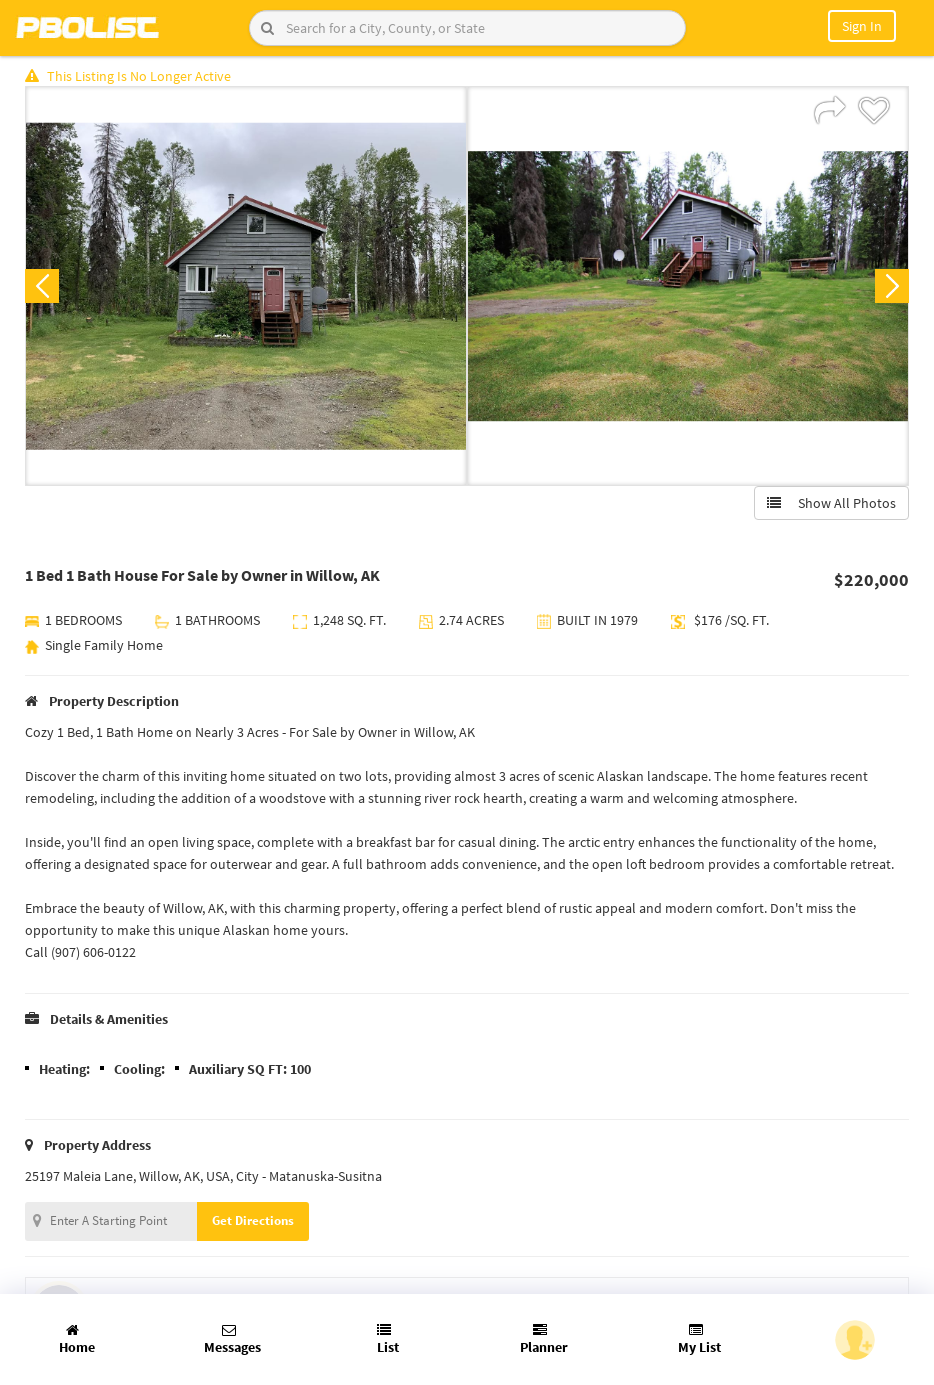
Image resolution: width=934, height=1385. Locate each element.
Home (77, 1339)
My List (699, 1339)
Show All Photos (831, 503)
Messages (232, 1339)
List (388, 1339)
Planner (544, 1339)
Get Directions (253, 1220)
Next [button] (892, 286)
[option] (246, 286)
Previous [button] (42, 286)
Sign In (862, 26)
